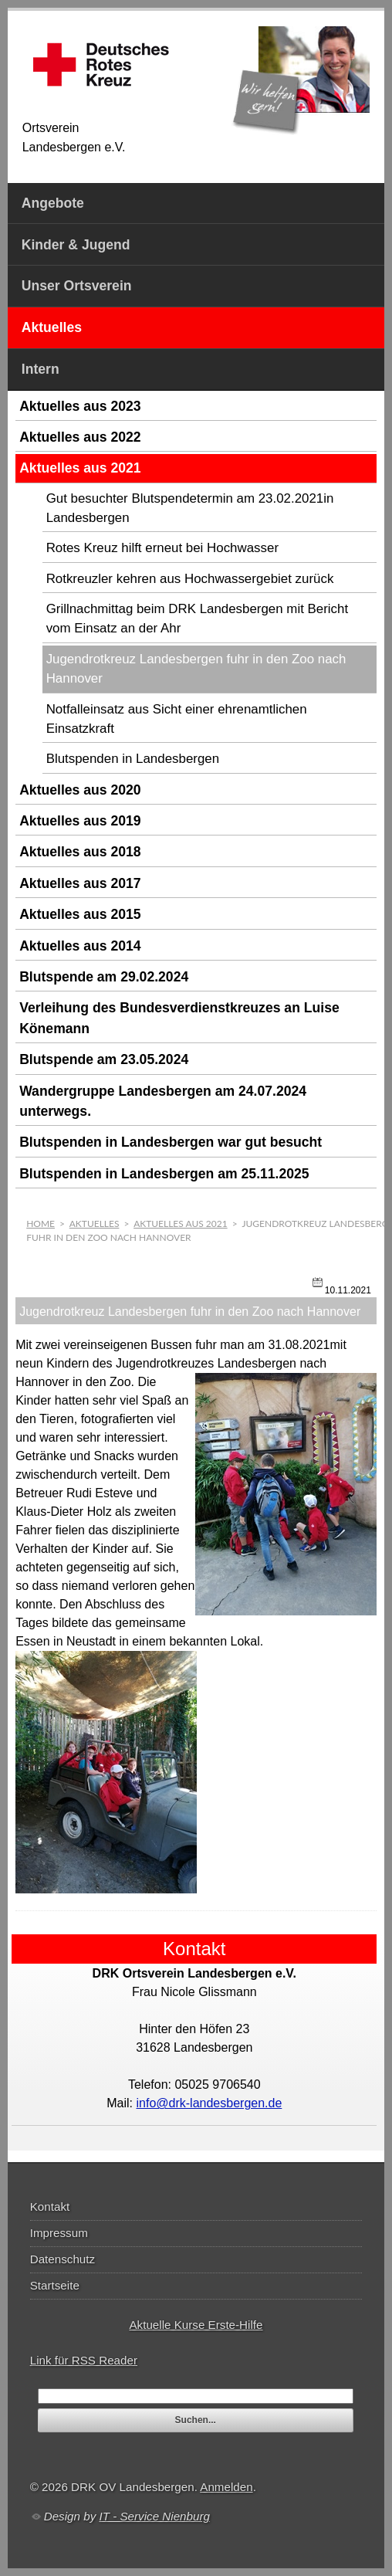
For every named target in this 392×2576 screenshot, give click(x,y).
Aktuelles (52, 327)
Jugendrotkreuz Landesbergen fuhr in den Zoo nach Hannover (196, 669)
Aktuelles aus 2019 (79, 821)
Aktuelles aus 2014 (79, 946)
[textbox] (195, 2396)
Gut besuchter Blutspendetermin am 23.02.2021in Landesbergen (190, 508)
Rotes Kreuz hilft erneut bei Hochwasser (162, 548)
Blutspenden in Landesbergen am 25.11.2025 (164, 1173)
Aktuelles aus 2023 (79, 406)
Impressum (59, 2232)
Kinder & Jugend (76, 245)
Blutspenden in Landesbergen (132, 758)
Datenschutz (62, 2259)
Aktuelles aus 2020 (79, 790)
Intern (40, 369)
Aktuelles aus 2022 (79, 437)
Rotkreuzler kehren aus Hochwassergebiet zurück (190, 578)
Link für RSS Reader (83, 2360)
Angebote (53, 203)
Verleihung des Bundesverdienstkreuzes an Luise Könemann (179, 1017)
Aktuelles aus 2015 (79, 914)
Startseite (54, 2285)
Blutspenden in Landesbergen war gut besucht (170, 1142)
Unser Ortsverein (77, 285)
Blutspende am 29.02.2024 (103, 977)
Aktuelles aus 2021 (79, 468)
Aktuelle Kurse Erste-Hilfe (195, 2324)
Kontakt (50, 2206)
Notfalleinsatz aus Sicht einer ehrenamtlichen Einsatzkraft (176, 719)
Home (40, 1223)
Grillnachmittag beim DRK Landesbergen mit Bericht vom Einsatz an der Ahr (197, 619)
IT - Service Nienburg (154, 2516)
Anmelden (226, 2486)
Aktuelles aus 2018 (79, 851)
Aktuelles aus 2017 (79, 883)
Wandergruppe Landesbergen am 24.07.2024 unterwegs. (162, 1101)
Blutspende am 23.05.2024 (103, 1059)
